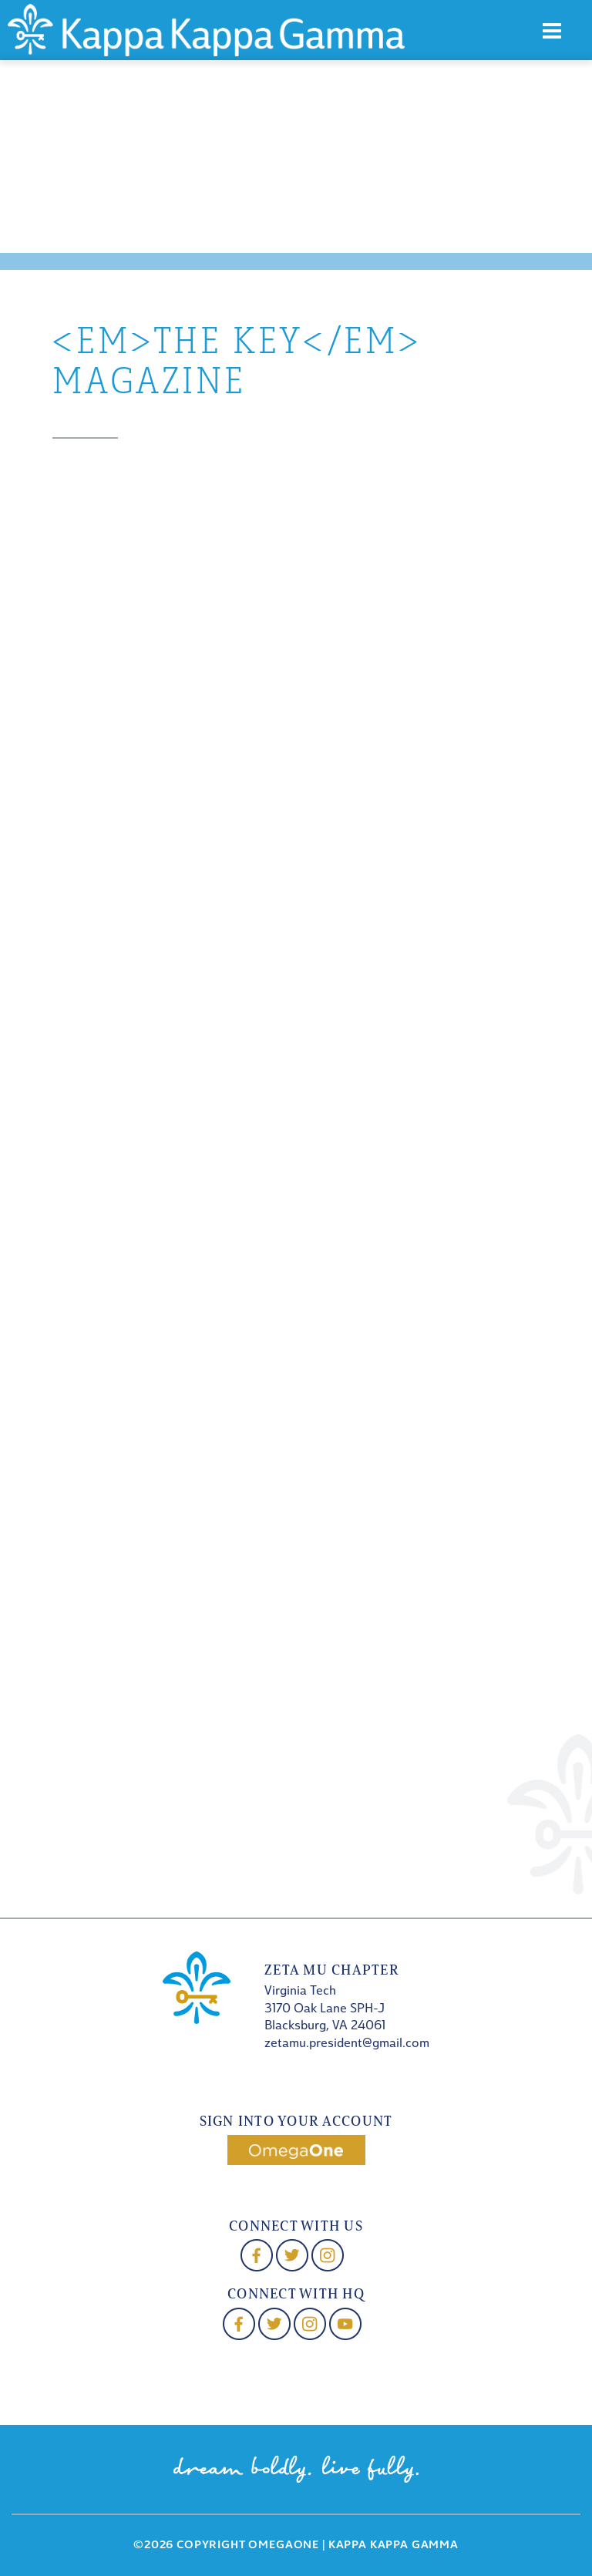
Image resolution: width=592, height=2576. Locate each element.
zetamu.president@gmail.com (346, 2044)
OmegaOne (283, 2545)
